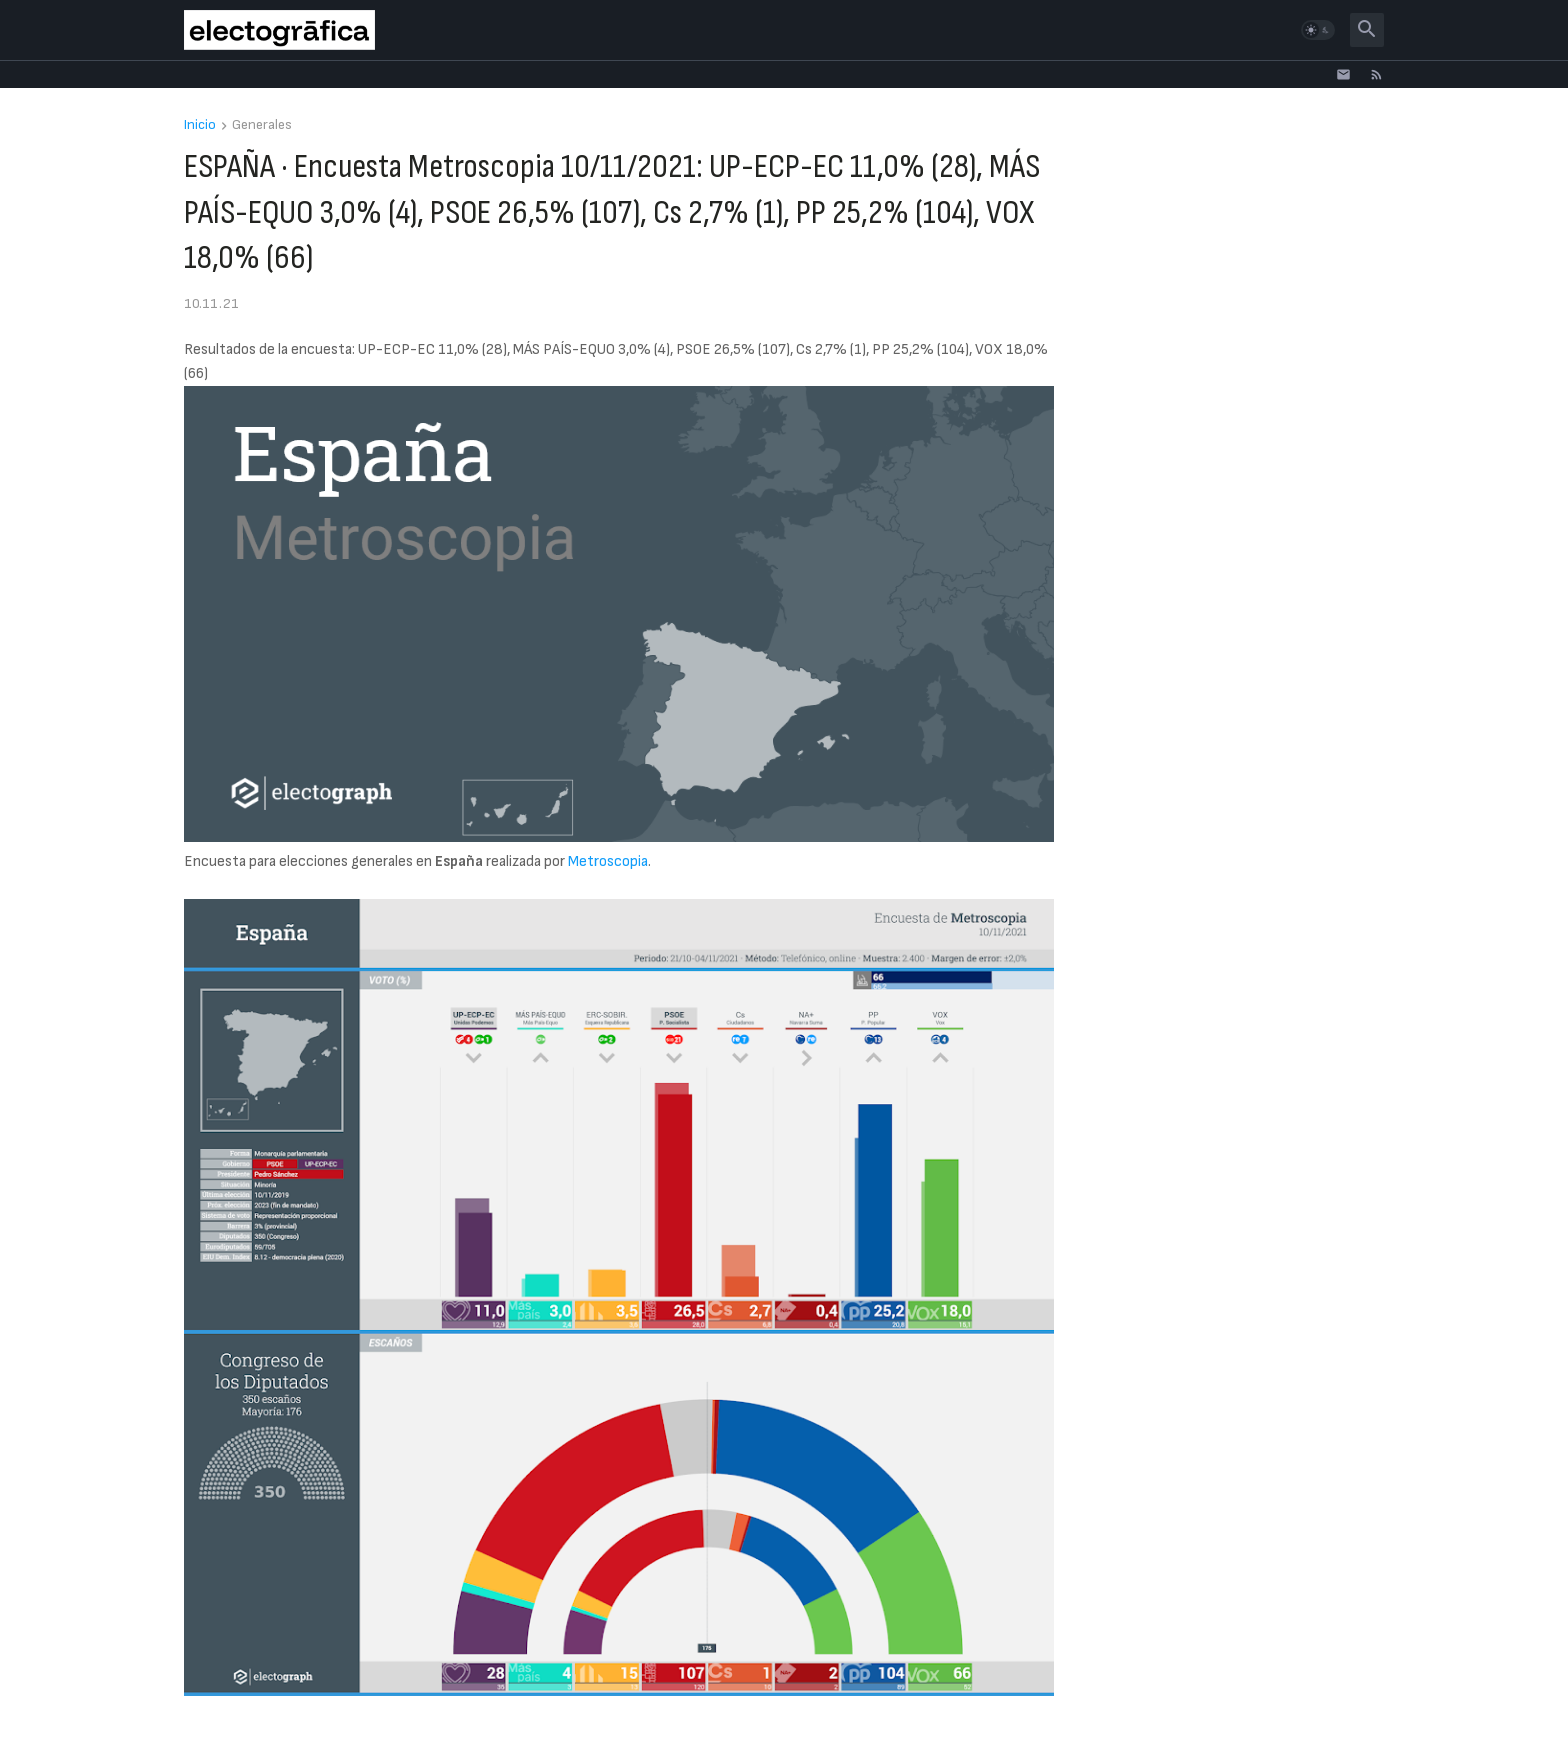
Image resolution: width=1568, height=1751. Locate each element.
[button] (1318, 30)
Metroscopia (608, 861)
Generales (262, 125)
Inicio (200, 125)
